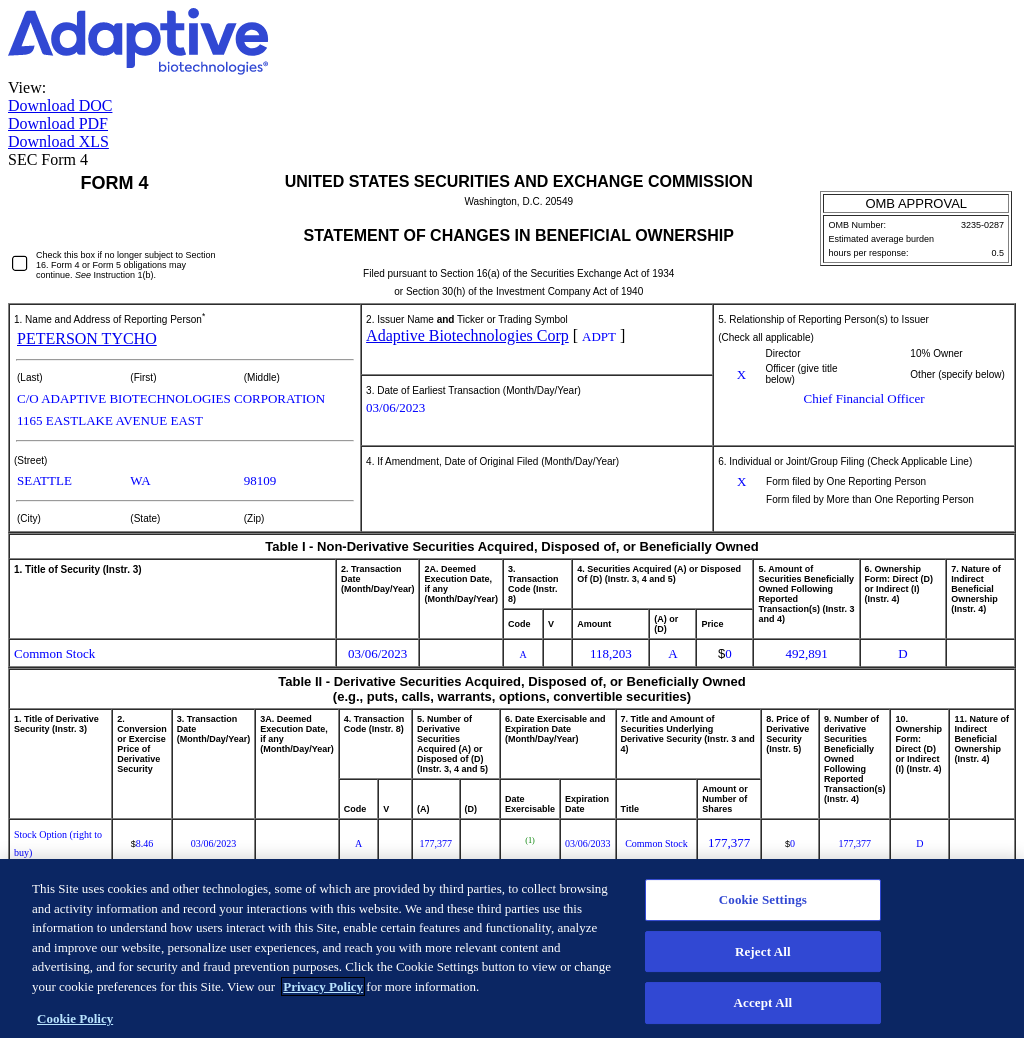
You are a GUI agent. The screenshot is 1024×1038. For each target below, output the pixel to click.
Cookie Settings (763, 909)
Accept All (763, 1012)
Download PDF (58, 123)
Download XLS (58, 141)
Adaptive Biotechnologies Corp (467, 335)
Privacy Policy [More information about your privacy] (323, 995)
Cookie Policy (75, 1028)
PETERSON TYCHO (87, 338)
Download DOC (60, 105)
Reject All (763, 960)
